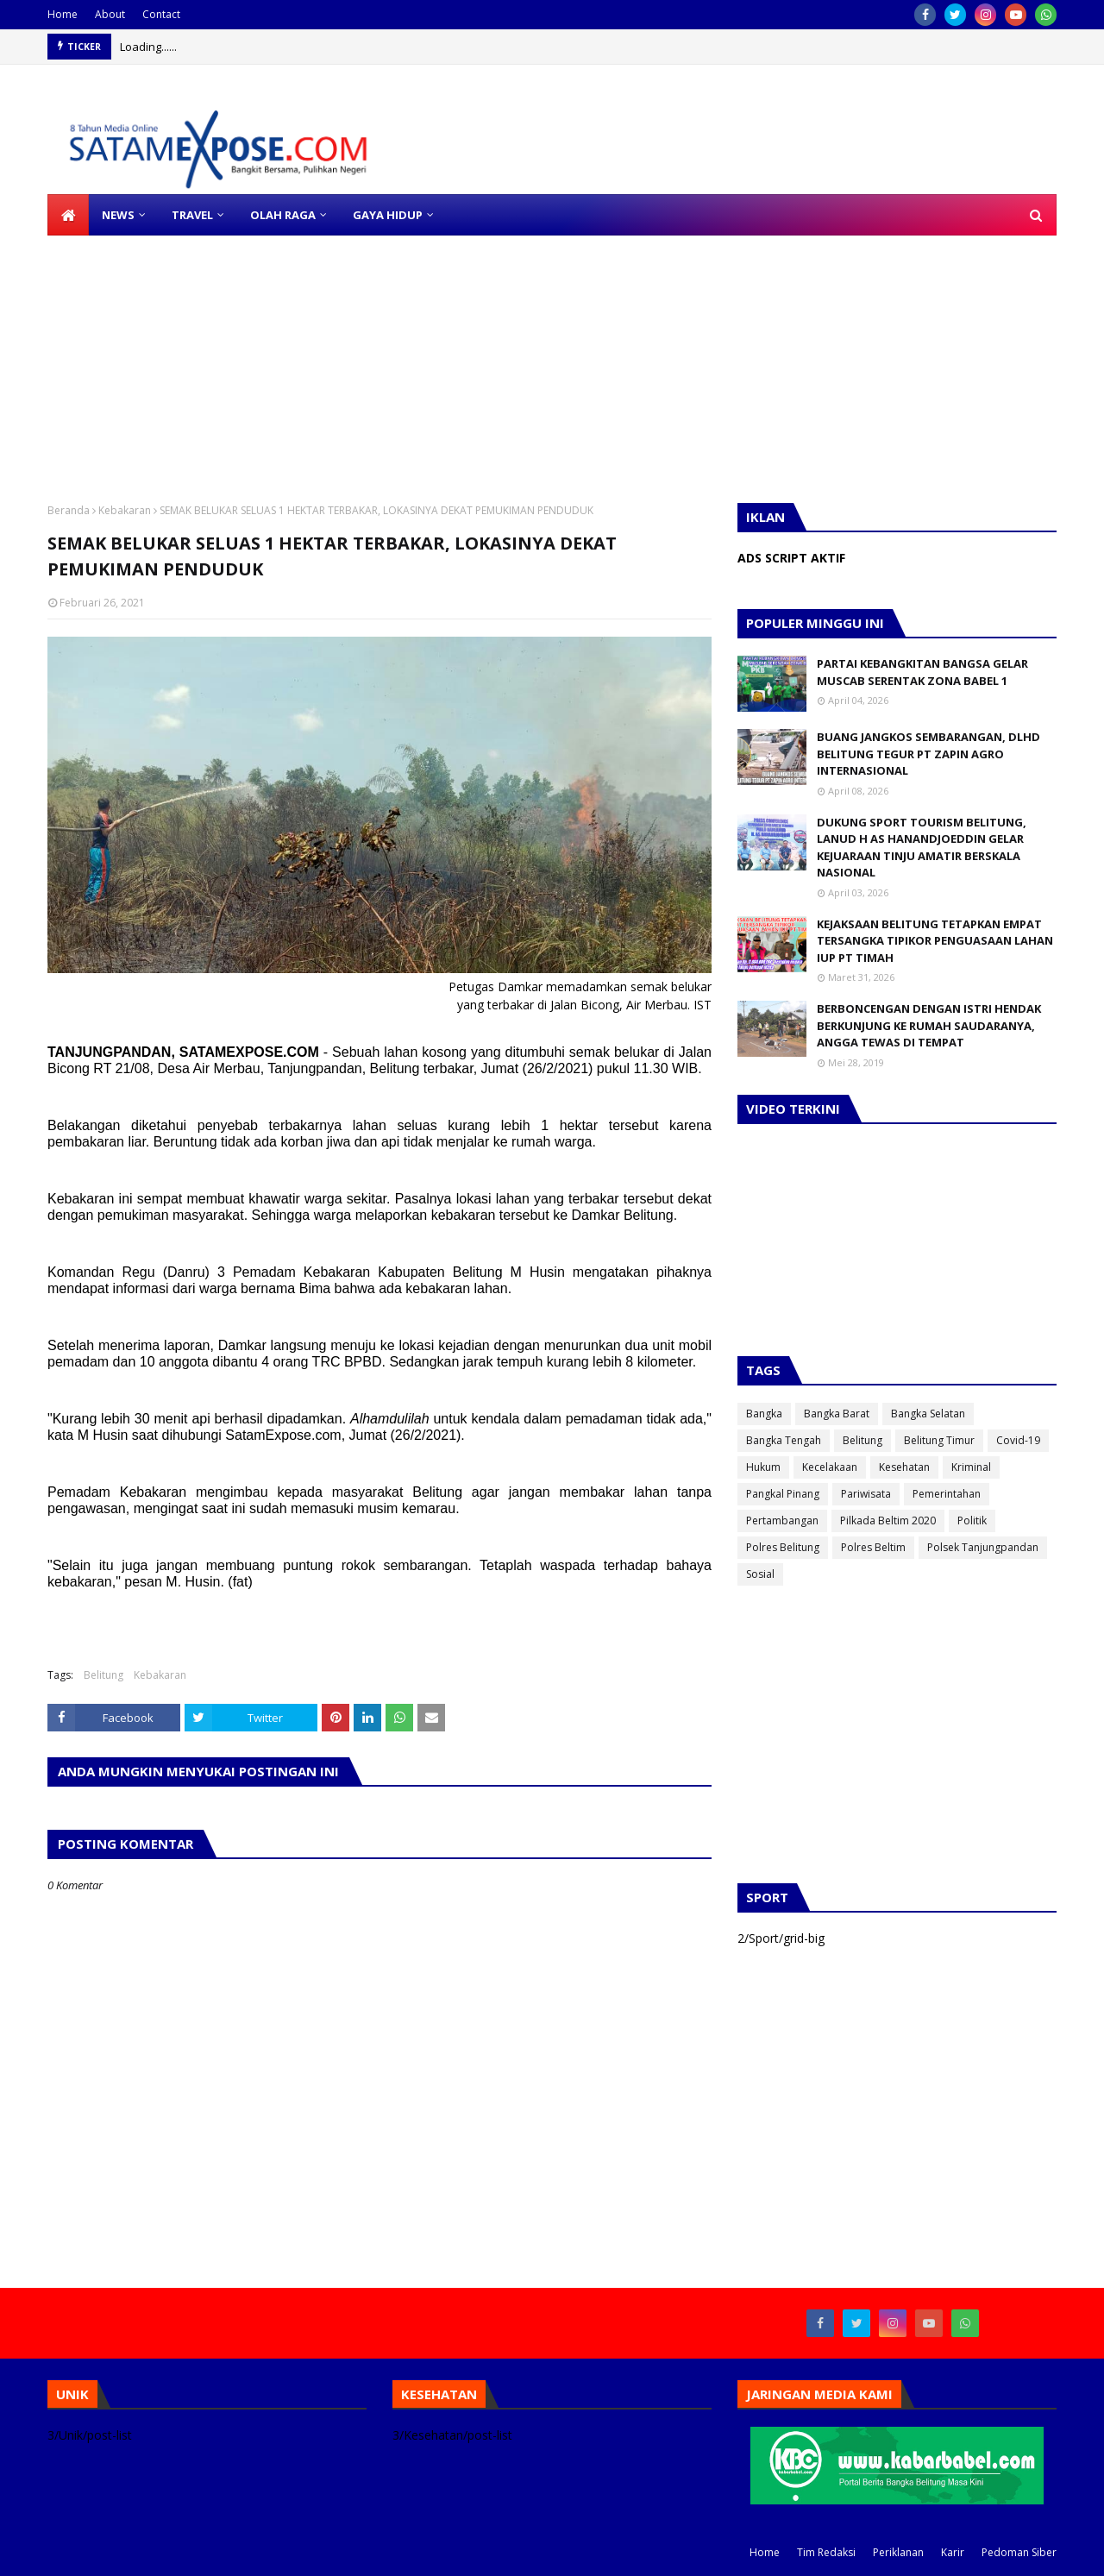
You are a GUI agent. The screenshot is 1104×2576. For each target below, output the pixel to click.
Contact (161, 14)
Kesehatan (904, 1467)
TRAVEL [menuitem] (192, 215)
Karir (952, 2552)
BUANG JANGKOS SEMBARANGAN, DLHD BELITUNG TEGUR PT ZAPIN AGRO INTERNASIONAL (928, 753)
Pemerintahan (947, 1493)
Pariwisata (866, 1493)
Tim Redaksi (826, 2552)
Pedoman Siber (1019, 2552)
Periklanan (898, 2552)
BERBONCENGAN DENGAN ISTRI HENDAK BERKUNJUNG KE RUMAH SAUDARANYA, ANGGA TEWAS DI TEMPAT (929, 1025)
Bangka (764, 1413)
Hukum (763, 1467)
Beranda (68, 510)
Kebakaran (124, 510)
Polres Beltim (873, 1547)
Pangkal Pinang (782, 1493)
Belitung (103, 1675)
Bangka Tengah (783, 1440)
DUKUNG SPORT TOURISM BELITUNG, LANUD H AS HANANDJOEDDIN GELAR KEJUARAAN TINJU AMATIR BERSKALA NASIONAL (921, 847)
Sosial (760, 1574)
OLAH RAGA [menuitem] (283, 215)
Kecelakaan (829, 1467)
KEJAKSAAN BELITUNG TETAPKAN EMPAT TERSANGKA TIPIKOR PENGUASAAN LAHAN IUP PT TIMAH (935, 940)
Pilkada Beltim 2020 (888, 1520)
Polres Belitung (782, 1547)
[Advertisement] (517, 356)
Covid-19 (1018, 1440)
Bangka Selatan (928, 1413)
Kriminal (971, 1467)
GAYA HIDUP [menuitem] (388, 215)
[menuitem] (68, 215)
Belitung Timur (939, 1440)
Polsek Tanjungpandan (982, 1547)
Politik (972, 1520)
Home (62, 14)
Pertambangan (782, 1520)
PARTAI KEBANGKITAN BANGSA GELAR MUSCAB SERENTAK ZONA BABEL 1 (922, 672)
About (110, 14)
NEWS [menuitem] (118, 215)
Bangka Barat (836, 1413)
